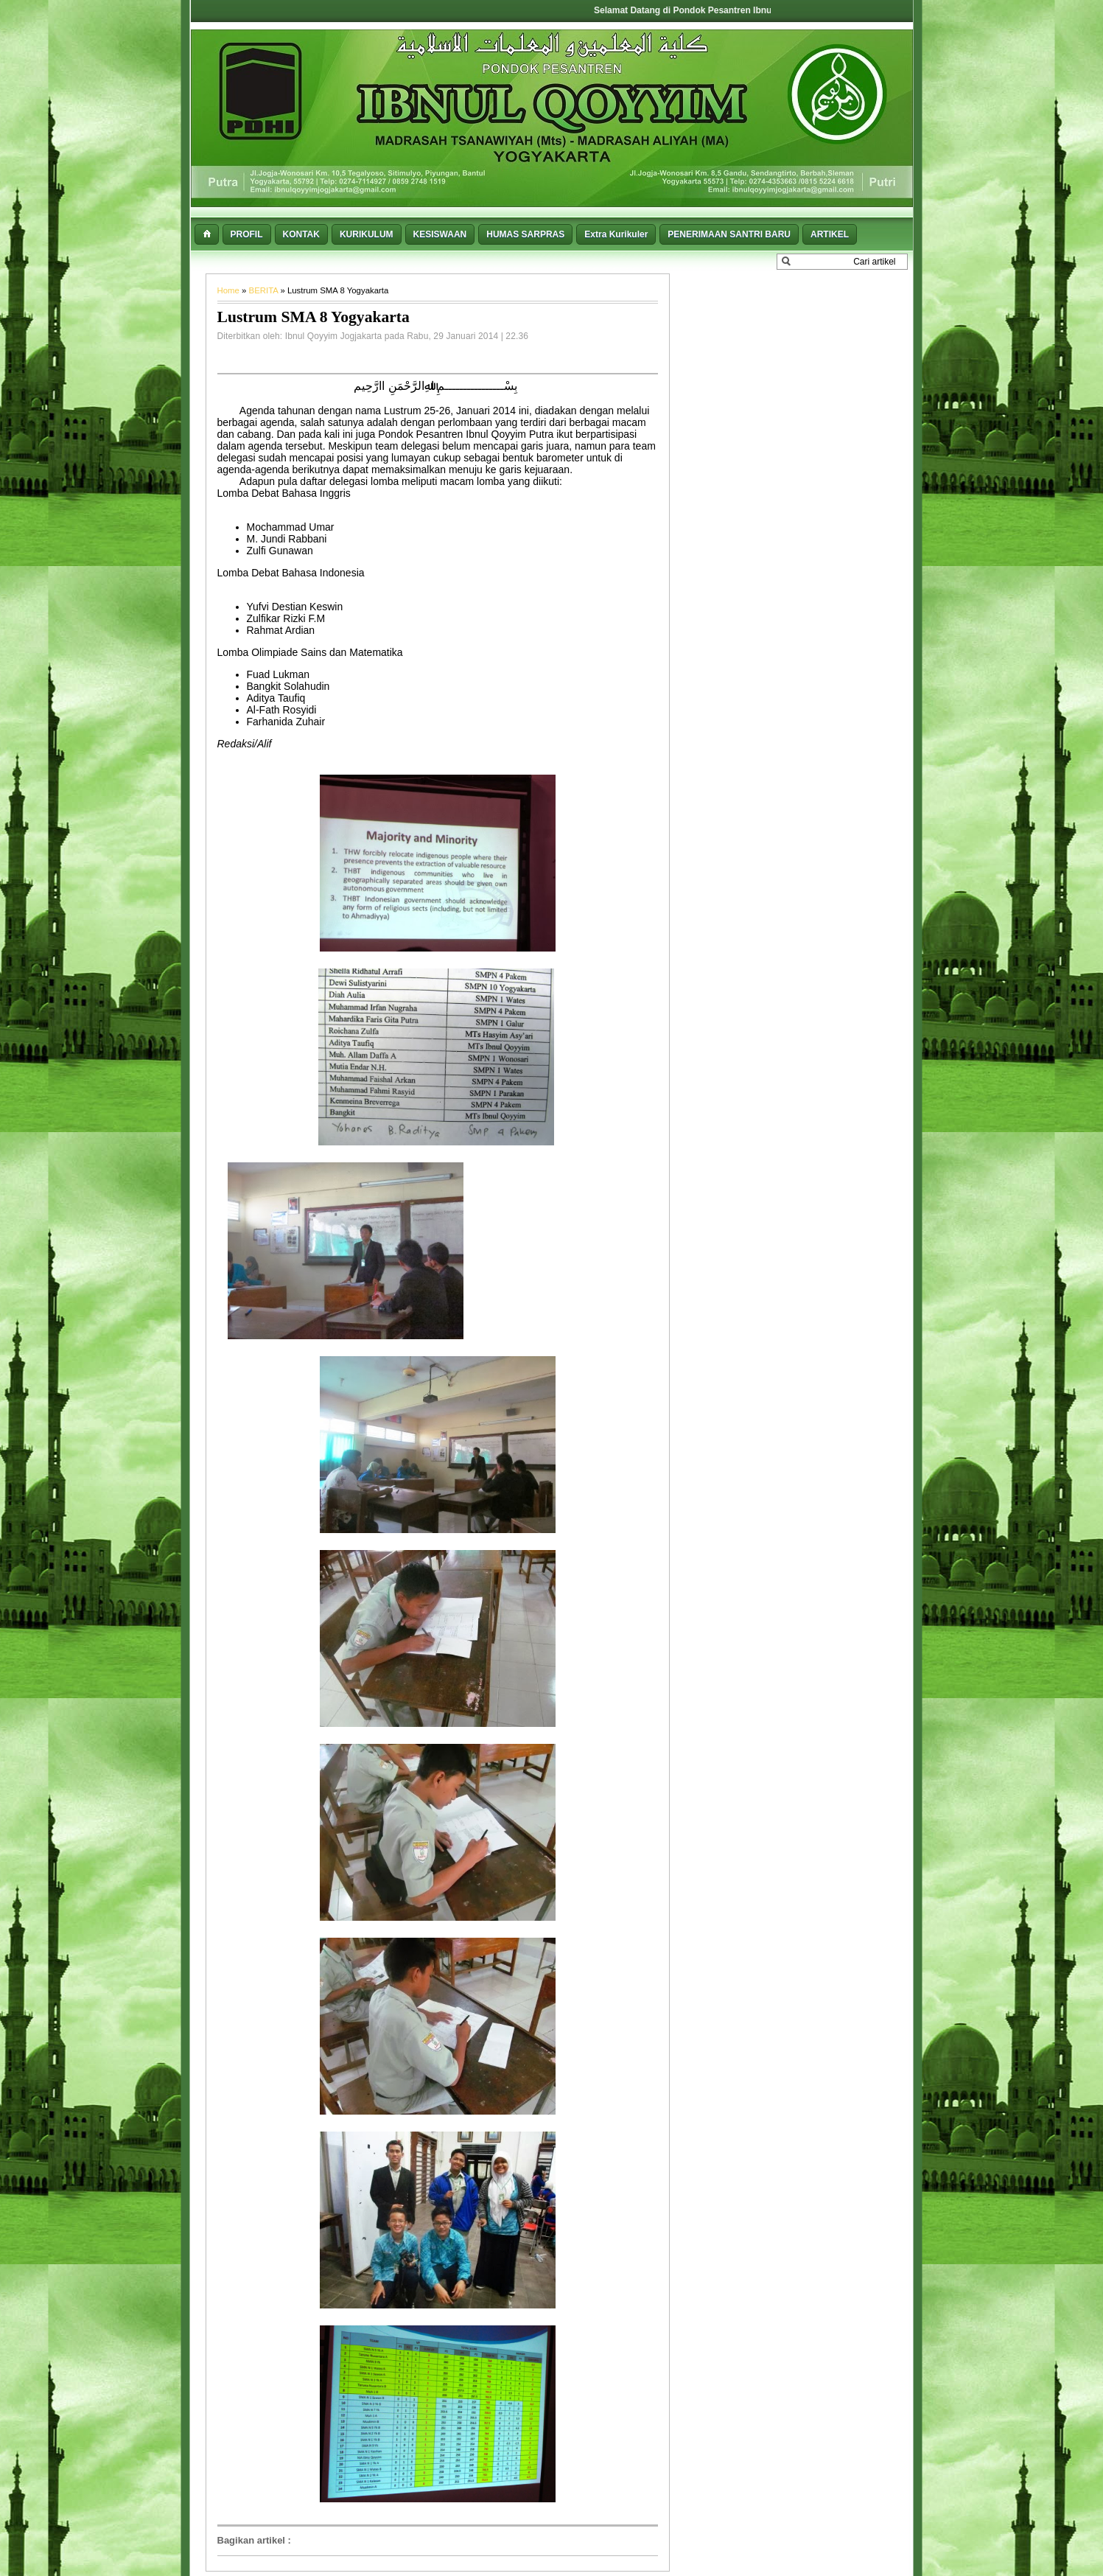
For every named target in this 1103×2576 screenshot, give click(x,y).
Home (229, 290)
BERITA (265, 290)
